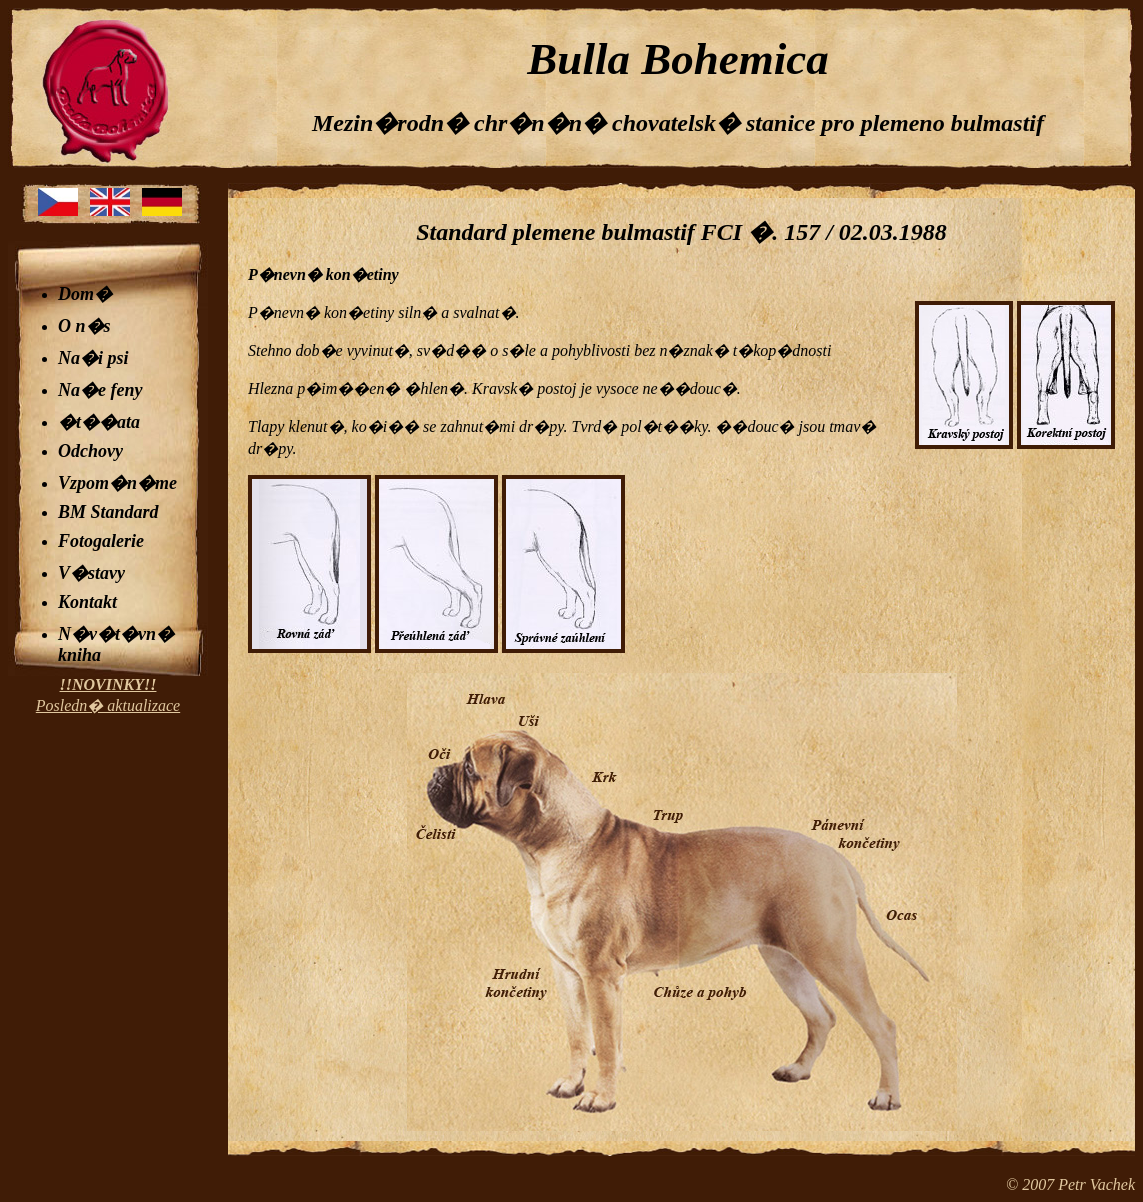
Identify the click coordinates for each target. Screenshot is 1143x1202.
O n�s (84, 326)
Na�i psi (93, 358)
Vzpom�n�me (117, 483)
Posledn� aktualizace (108, 695)
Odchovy (90, 451)
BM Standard (108, 512)
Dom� (85, 294)
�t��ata (99, 422)
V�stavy (91, 573)
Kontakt (87, 602)
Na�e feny (100, 390)
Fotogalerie (101, 541)
